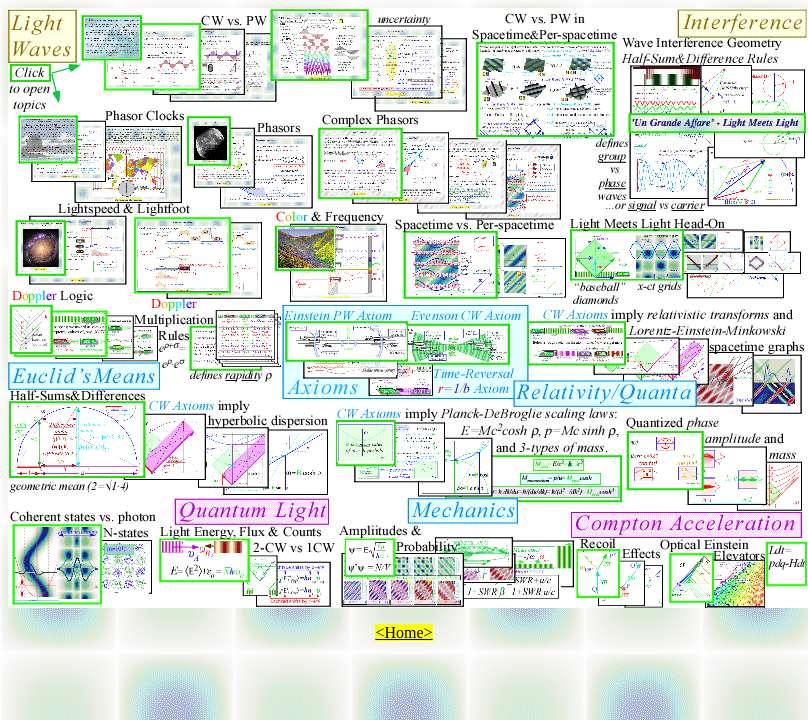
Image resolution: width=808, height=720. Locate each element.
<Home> (403, 632)
